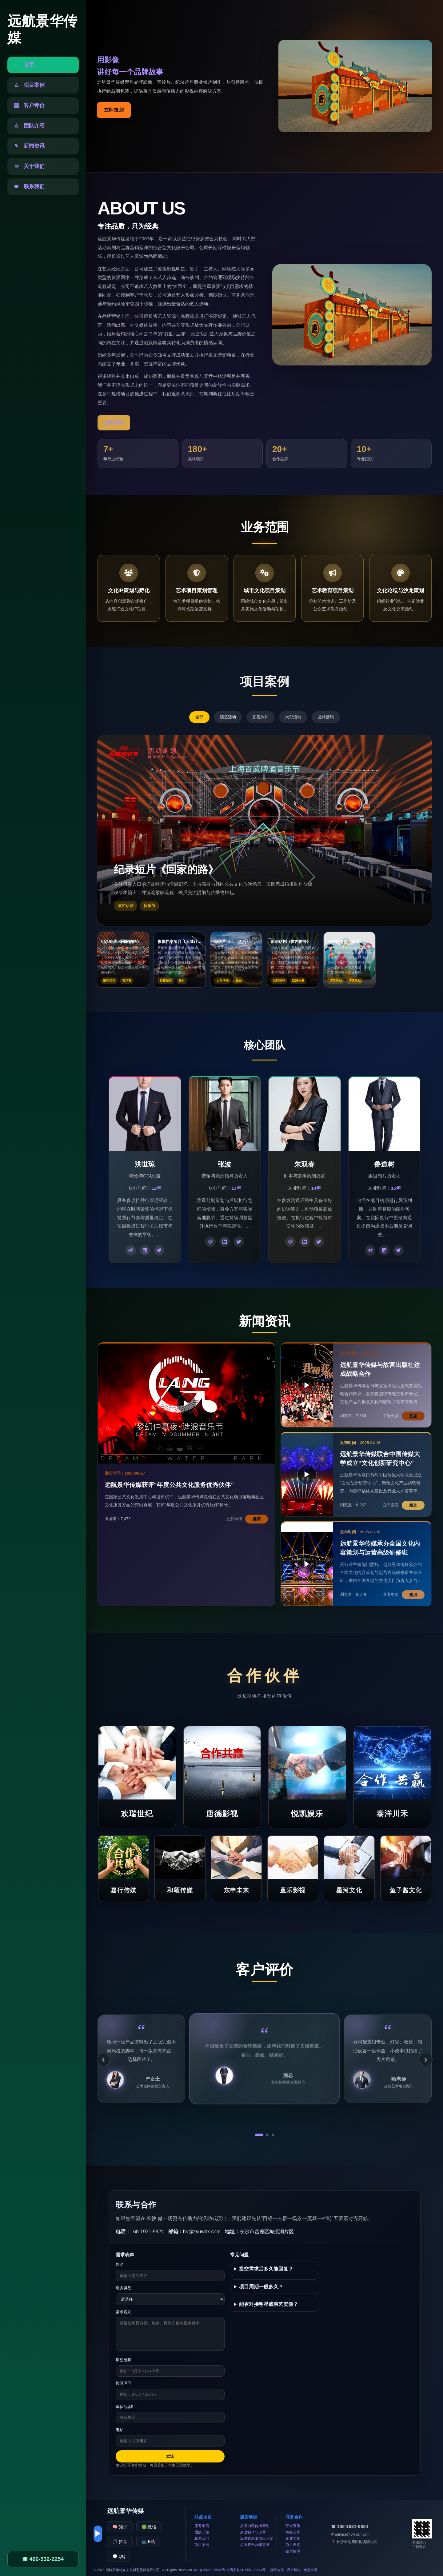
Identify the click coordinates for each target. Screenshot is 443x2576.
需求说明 (124, 2312)
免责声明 (310, 2570)
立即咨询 (114, 422)
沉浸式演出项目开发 (256, 2538)
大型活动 (293, 717)
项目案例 (201, 2544)
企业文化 (292, 2538)
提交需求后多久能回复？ (266, 2268)
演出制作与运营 (253, 2532)
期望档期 (124, 2360)
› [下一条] (425, 2059)
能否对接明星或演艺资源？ (268, 2304)
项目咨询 (292, 2544)
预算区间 (124, 2383)
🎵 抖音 (119, 2541)
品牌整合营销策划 (254, 2544)
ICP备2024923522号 (209, 2570)
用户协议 (294, 2570)
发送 (170, 2456)
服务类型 (124, 2288)
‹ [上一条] (103, 2059)
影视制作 (261, 717)
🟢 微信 (149, 2526)
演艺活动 (228, 717)
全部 (199, 717)
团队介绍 (201, 2532)
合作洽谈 (292, 2551)
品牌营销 (326, 717)
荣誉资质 (292, 2526)
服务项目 (201, 2526)
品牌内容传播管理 (254, 2526)
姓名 (120, 2264)
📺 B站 (148, 2541)
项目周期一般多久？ (261, 2286)
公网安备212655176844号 (245, 2570)
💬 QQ (119, 2556)
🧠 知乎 (119, 2526)
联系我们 (201, 2538)
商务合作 (292, 2532)
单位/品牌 (124, 2406)
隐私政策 (277, 2570)
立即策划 (114, 110)
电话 (120, 2429)
